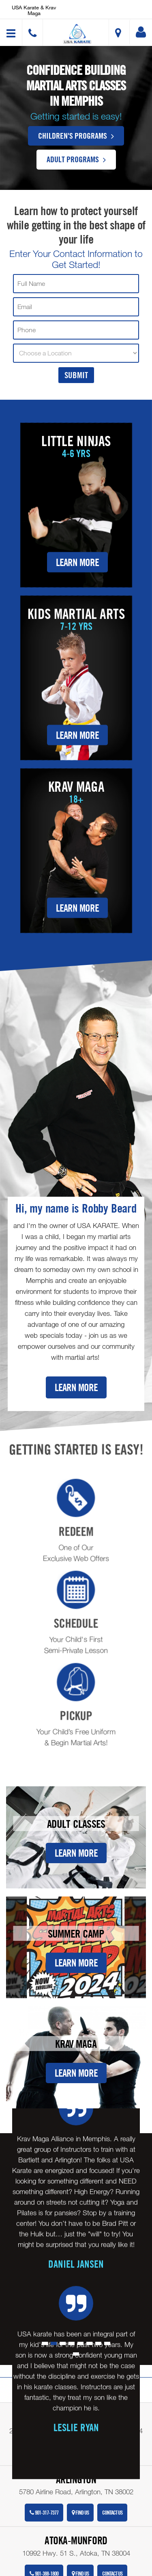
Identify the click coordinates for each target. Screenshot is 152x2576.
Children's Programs (76, 135)
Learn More (77, 561)
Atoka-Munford (76, 2540)
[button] (77, 33)
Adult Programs (76, 159)
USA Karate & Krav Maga (34, 10)
